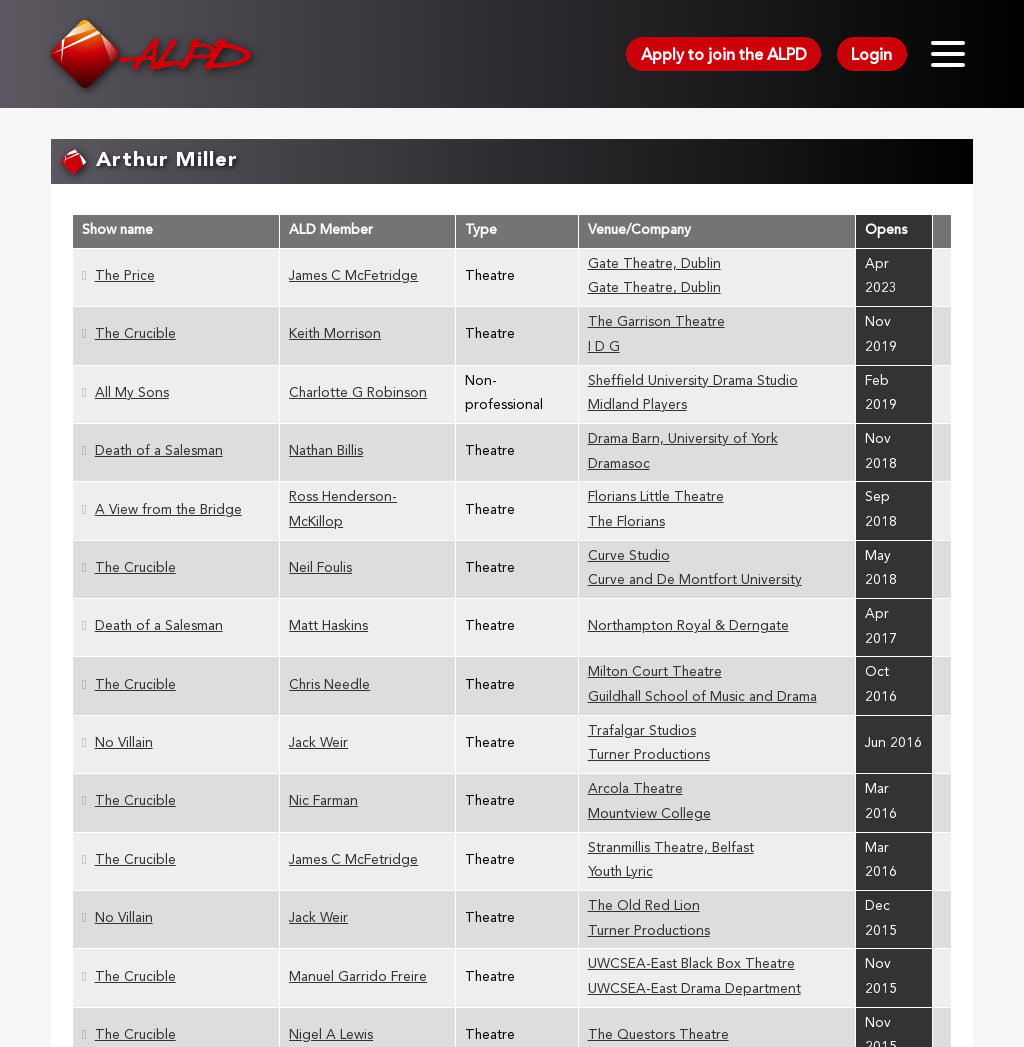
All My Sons (132, 393)
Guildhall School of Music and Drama (702, 697)
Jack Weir (318, 743)
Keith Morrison (335, 334)
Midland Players (637, 405)
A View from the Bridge (168, 510)
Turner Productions (649, 755)
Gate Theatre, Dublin (654, 264)
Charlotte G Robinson (358, 393)
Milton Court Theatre (655, 672)
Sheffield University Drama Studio (693, 381)
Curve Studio (629, 556)
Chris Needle (329, 685)
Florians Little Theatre (656, 497)
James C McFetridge (353, 276)
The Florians (626, 522)
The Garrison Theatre (656, 322)
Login (871, 56)
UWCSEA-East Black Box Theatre (691, 964)
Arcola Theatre (635, 789)
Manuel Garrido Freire (358, 977)
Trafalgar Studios (642, 731)
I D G (604, 347)
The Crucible (135, 334)
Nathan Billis (326, 451)
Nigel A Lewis (331, 1035)
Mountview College (649, 814)
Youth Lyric (620, 872)
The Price (125, 276)
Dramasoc (619, 464)
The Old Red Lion (644, 906)
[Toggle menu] (948, 54)
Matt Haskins (328, 626)
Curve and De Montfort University (695, 580)
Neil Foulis (320, 568)
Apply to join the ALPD (724, 56)
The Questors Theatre (658, 1035)
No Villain (124, 743)
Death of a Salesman (159, 451)
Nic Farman (323, 801)
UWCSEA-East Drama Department (694, 989)
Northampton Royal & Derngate (688, 626)
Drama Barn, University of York (683, 439)
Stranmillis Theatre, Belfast (671, 848)
